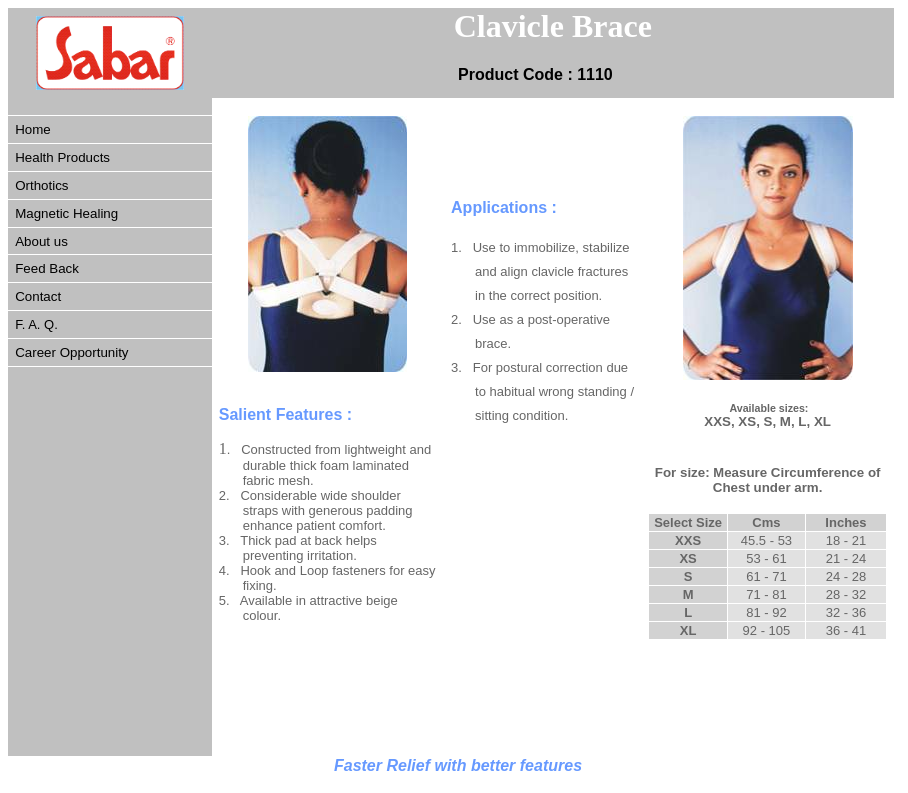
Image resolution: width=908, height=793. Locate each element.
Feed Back (47, 268)
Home (33, 129)
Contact (38, 296)
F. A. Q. (36, 324)
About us (41, 241)
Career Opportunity (71, 352)
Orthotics (41, 185)
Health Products (62, 157)
